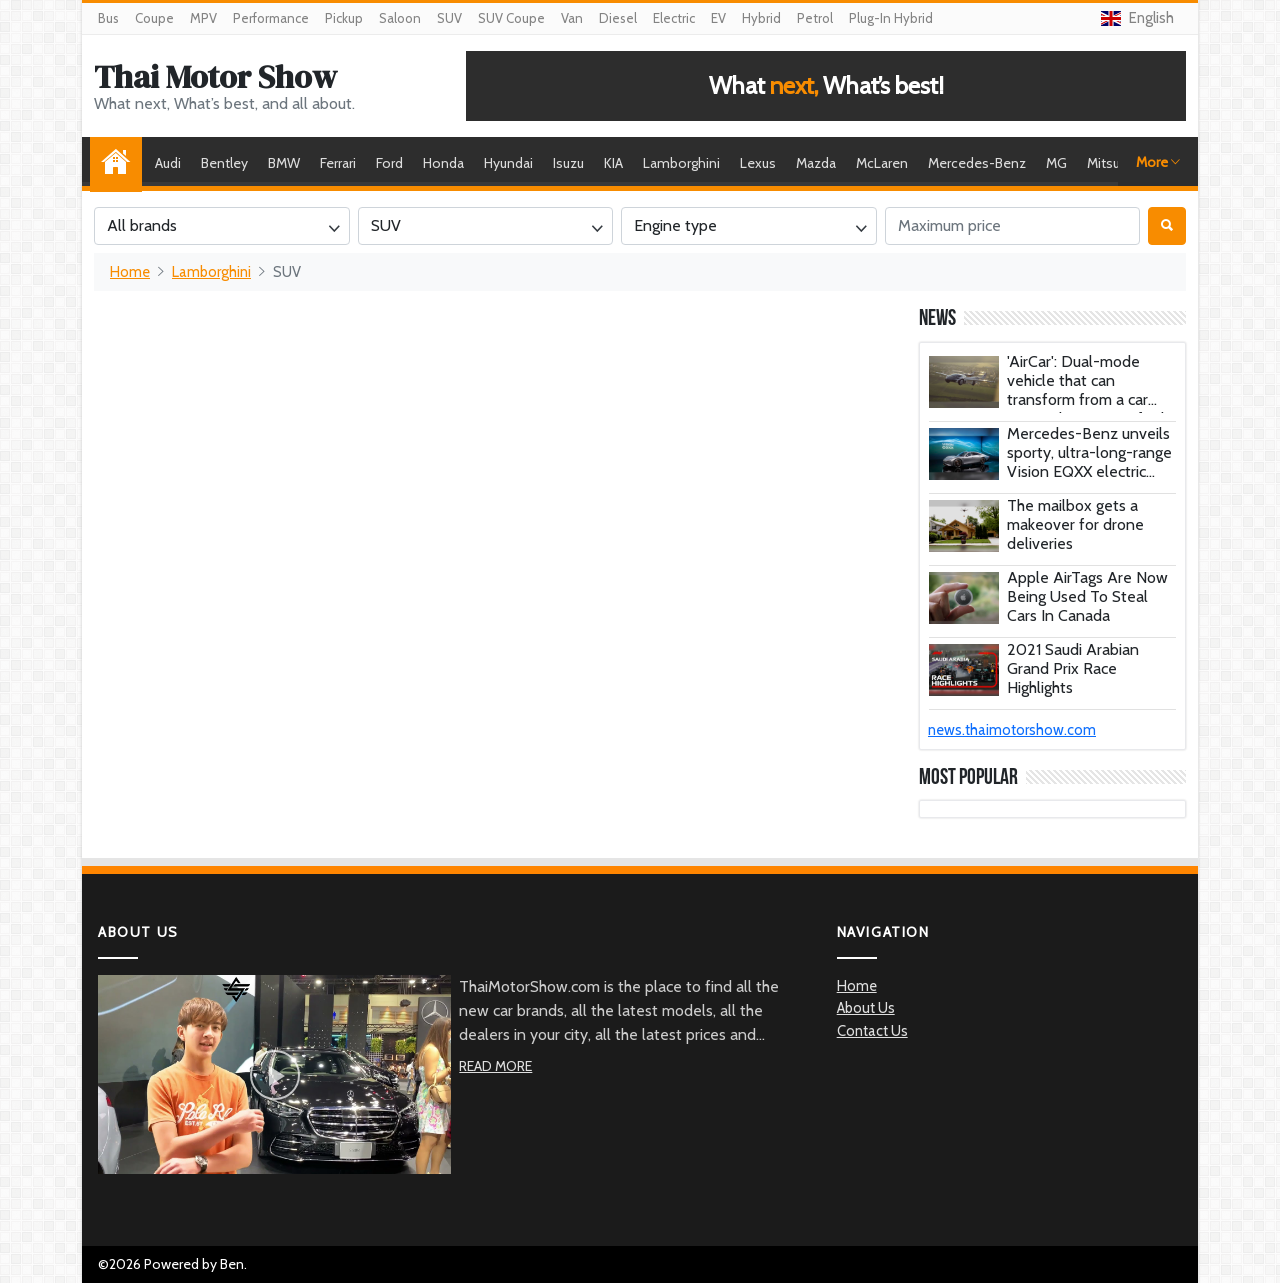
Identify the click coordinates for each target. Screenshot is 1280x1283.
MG (1056, 163)
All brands (142, 225)
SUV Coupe (511, 18)
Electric (674, 18)
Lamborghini (681, 163)
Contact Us (872, 1031)
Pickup (344, 18)
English (1137, 18)
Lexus (758, 163)
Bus (108, 18)
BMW (284, 163)
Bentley (224, 163)
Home (121, 163)
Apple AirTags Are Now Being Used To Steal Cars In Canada (1087, 596)
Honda (443, 163)
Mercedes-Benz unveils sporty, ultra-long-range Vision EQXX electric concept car (1089, 462)
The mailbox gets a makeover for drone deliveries (1075, 524)
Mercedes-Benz (977, 163)
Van (572, 18)
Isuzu (568, 163)
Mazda (816, 163)
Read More (495, 1066)
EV (718, 18)
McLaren (882, 163)
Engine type (675, 225)
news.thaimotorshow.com (1012, 730)
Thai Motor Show (215, 77)
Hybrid (761, 18)
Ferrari (338, 163)
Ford (389, 163)
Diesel (618, 18)
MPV (203, 18)
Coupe (154, 18)
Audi (168, 163)
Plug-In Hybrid (891, 18)
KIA (613, 163)
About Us (866, 1008)
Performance (271, 18)
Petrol (815, 18)
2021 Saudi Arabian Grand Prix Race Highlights (1073, 668)
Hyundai (508, 163)
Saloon (400, 18)
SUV (449, 18)
